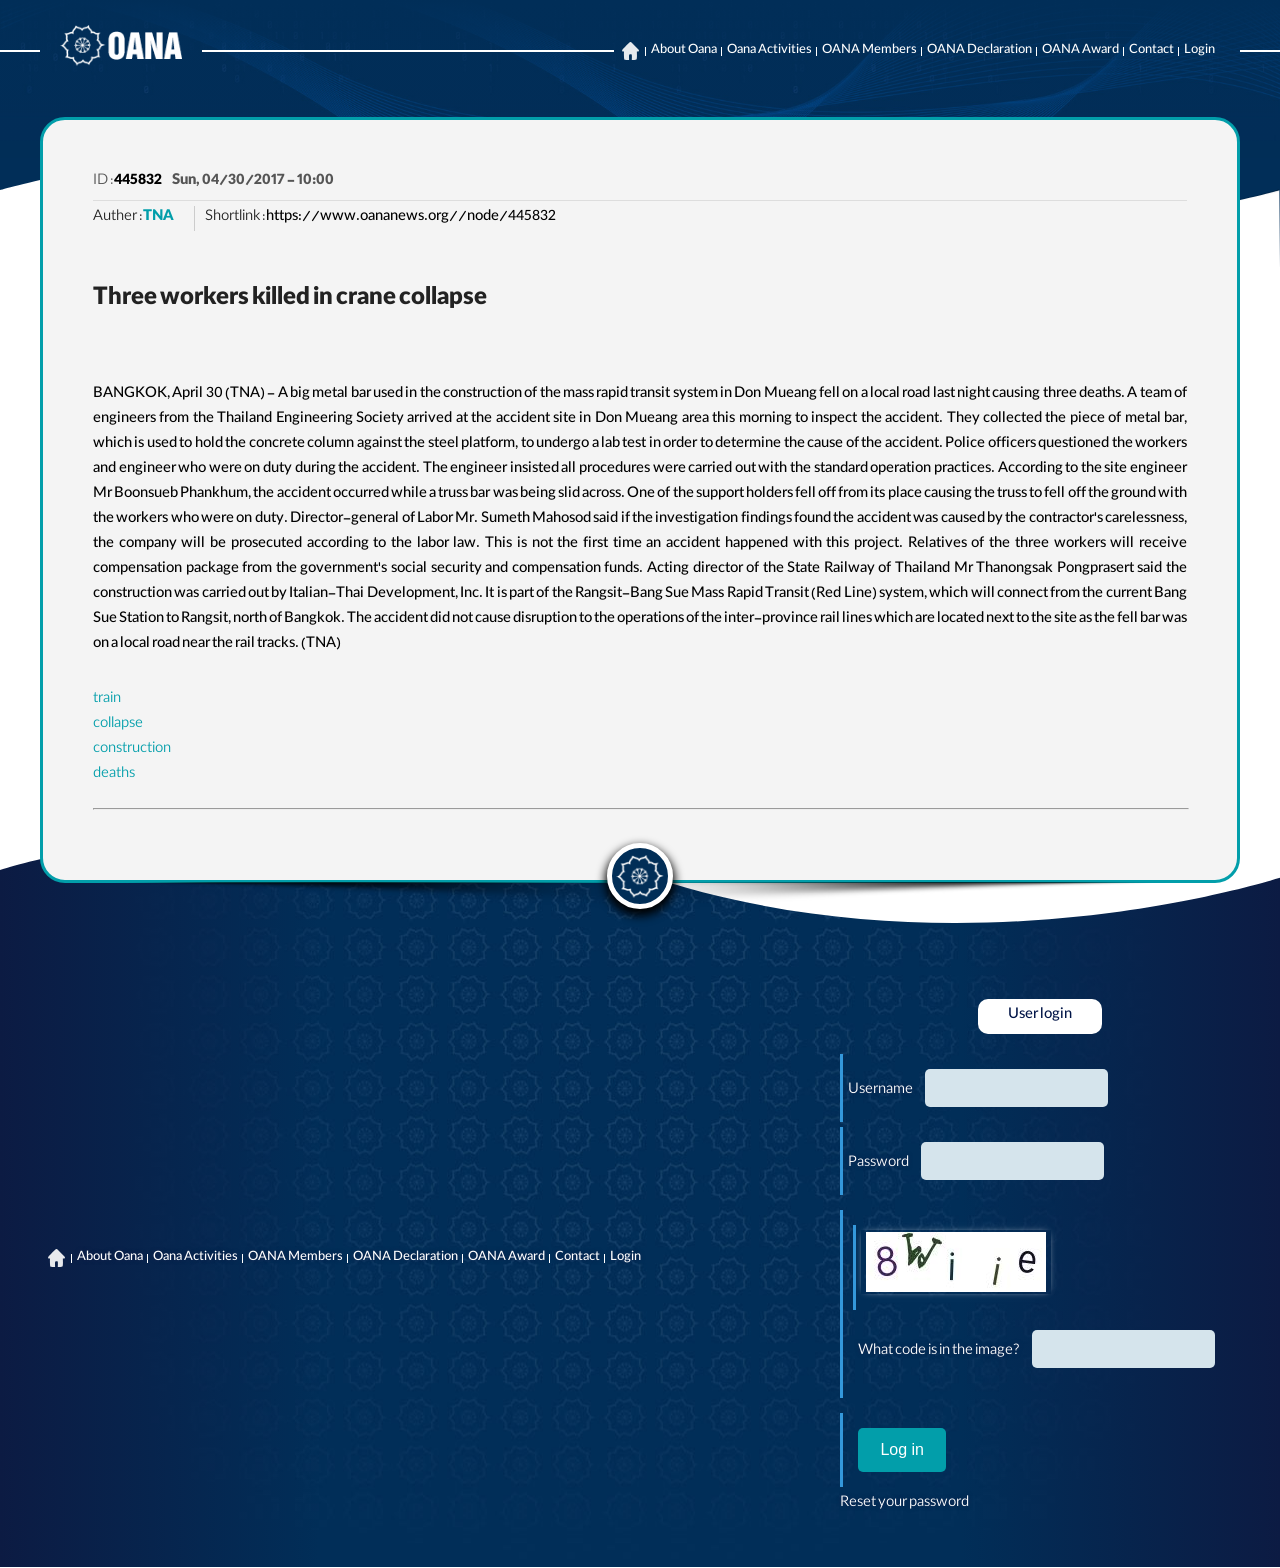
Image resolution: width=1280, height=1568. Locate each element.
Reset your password (904, 1504)
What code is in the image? (939, 1352)
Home (630, 51)
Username (880, 1091)
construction (132, 750)
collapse (118, 725)
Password (878, 1164)
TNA (158, 218)
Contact (1151, 51)
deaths (114, 775)
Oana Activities (769, 51)
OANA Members (869, 51)
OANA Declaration (979, 51)
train (107, 700)
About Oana (684, 51)
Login (1199, 51)
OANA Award (1080, 51)
